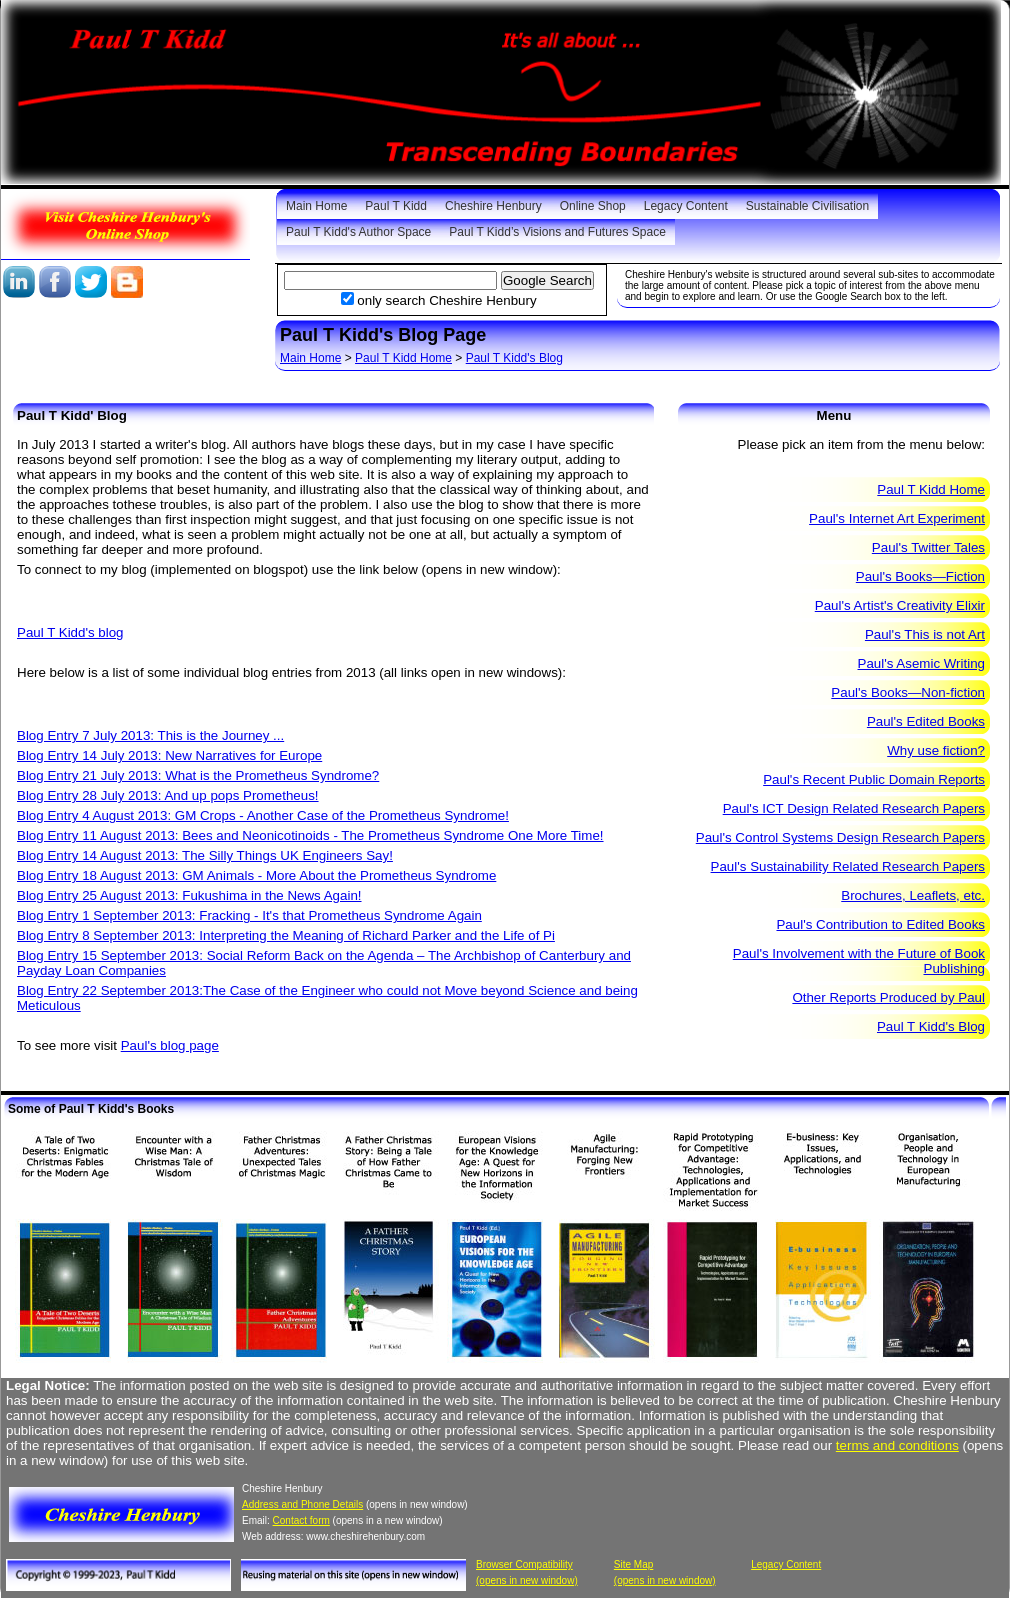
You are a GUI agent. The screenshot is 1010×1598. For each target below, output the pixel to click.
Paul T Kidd (396, 206)
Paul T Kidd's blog (70, 632)
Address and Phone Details (302, 1504)
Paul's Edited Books (926, 721)
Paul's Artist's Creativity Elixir (900, 605)
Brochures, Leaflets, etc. (913, 895)
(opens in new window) (527, 1580)
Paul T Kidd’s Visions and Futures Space (557, 232)
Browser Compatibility (524, 1564)
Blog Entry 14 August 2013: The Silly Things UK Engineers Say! (205, 855)
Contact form (301, 1520)
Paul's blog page (170, 1045)
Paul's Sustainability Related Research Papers (848, 866)
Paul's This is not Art (925, 634)
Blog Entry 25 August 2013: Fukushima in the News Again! (189, 895)
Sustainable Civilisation (807, 206)
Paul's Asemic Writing (921, 663)
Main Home (316, 206)
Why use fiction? (936, 750)
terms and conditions (897, 1445)
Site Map (633, 1564)
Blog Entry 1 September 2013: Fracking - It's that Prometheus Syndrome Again (249, 915)
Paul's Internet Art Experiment (897, 518)
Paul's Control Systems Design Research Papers (840, 837)
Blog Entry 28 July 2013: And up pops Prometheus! (168, 795)
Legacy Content (686, 206)
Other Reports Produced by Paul (888, 997)
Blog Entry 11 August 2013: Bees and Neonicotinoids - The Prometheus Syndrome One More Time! (310, 835)
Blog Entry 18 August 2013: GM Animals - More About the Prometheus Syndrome (256, 875)
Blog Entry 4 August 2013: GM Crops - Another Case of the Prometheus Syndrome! (263, 815)
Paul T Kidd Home (403, 358)
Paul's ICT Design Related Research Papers (854, 808)
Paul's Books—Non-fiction (908, 692)
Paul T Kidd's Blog (514, 358)
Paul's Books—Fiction (920, 576)
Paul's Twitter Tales (928, 547)
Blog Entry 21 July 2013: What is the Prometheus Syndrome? (198, 775)
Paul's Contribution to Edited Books (880, 924)
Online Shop (593, 206)
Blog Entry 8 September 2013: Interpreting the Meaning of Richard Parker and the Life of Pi (286, 935)
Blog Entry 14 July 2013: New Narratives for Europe (169, 755)
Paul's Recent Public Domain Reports (874, 779)
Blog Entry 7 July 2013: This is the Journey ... (150, 735)
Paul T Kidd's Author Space (358, 232)
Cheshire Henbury (493, 206)
